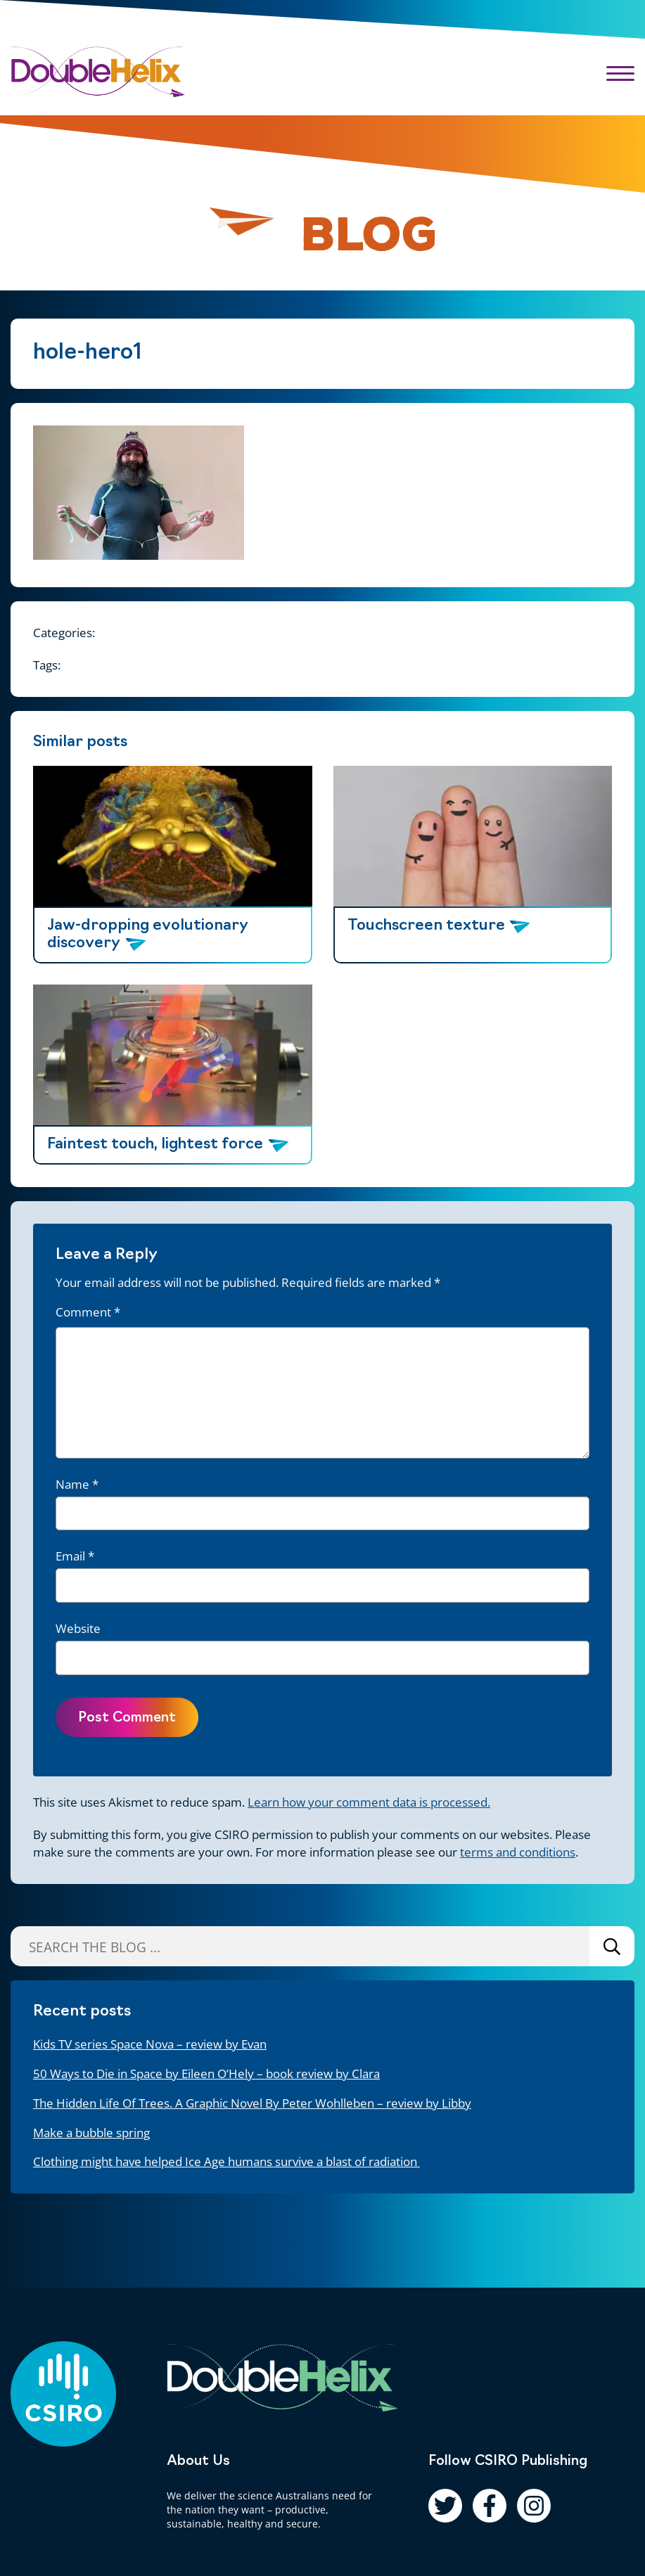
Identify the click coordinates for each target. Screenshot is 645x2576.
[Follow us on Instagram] (534, 2506)
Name (77, 1484)
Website (78, 1628)
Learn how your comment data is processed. (369, 1802)
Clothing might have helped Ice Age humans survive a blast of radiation (226, 2161)
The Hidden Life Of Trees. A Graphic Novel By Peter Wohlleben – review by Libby (252, 2103)
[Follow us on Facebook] (489, 2506)
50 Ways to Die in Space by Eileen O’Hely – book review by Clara (206, 2073)
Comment (88, 1312)
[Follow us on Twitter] (445, 2506)
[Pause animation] (249, 228)
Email (75, 1556)
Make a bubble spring (91, 2133)
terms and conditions (517, 1852)
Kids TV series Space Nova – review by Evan (150, 2044)
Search (611, 1946)
